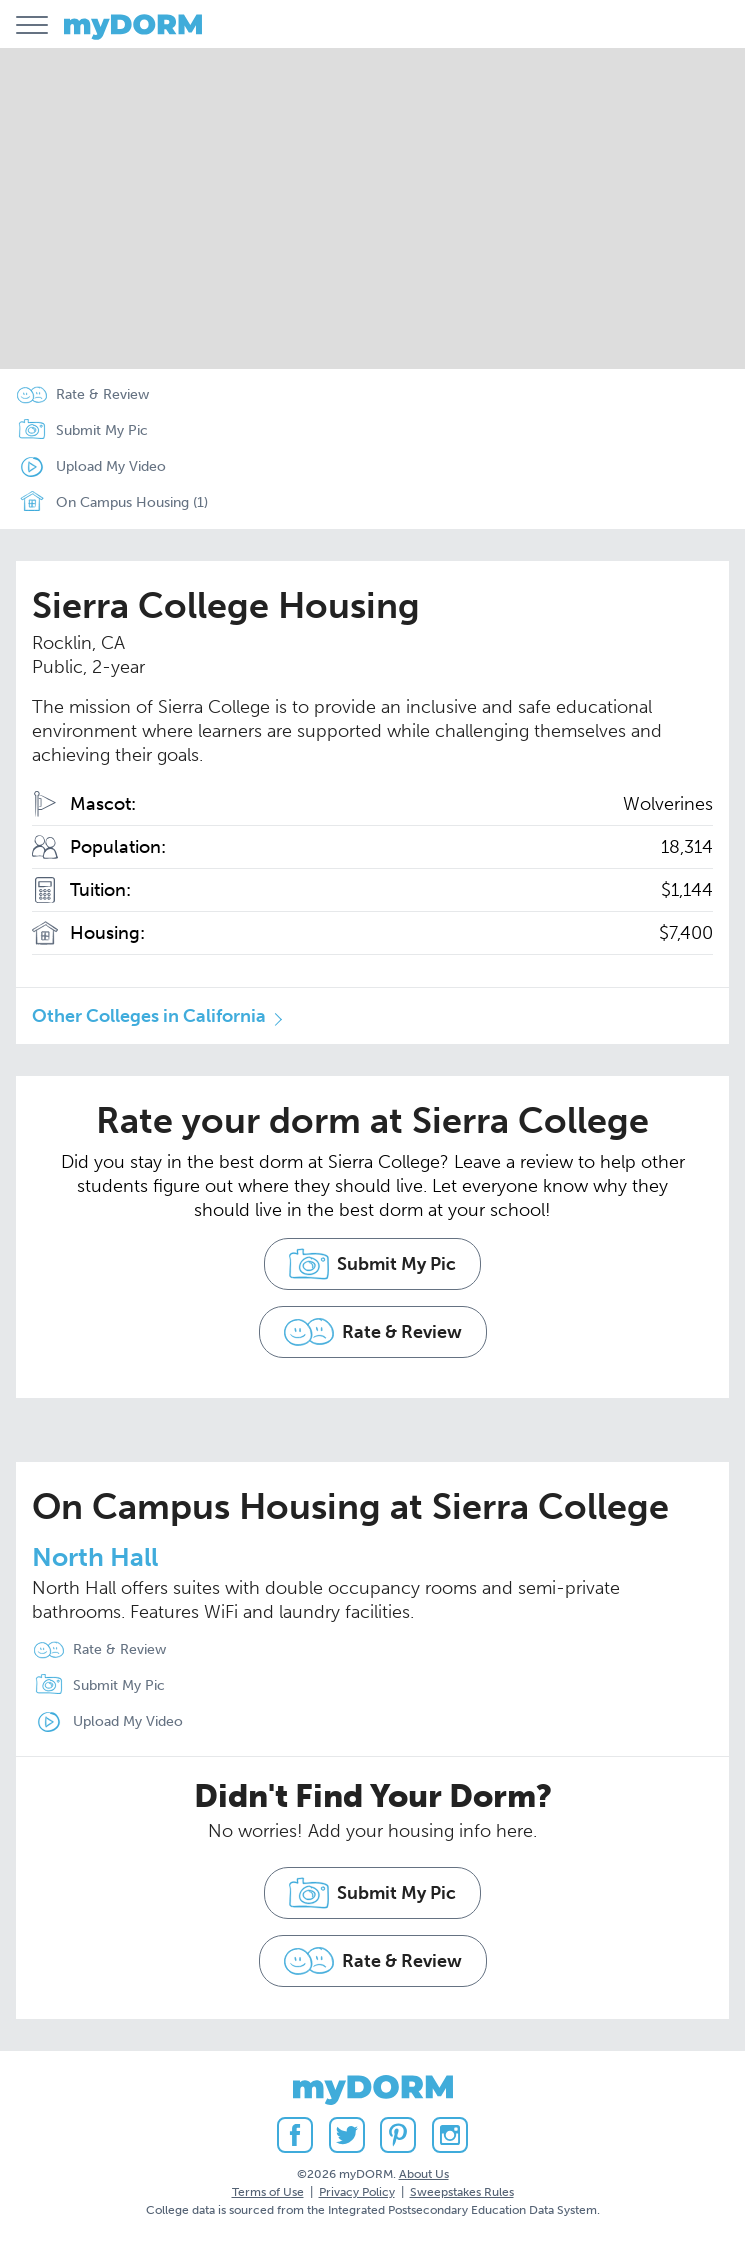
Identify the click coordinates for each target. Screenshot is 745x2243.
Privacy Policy (357, 2192)
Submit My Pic (102, 430)
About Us (424, 2174)
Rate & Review (102, 394)
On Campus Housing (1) (108, 503)
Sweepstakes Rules (462, 2192)
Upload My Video (111, 466)
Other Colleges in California (149, 1016)
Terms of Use (268, 2192)
